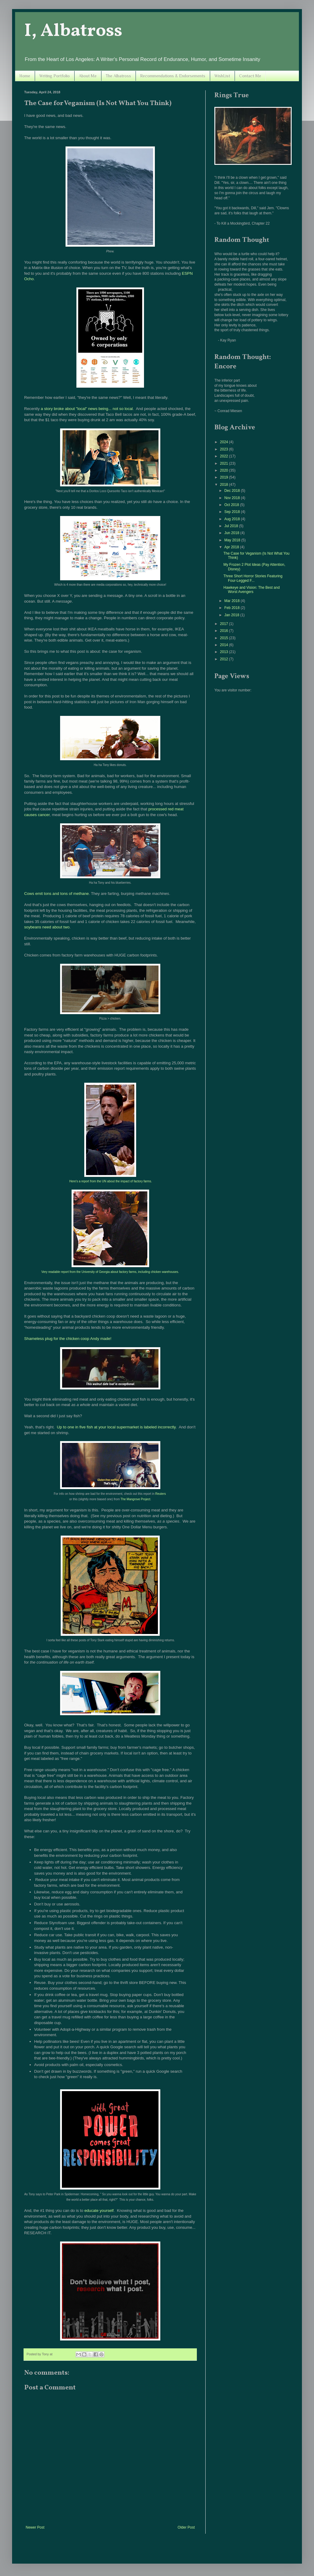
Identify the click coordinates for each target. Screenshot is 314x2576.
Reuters (160, 1493)
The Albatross (118, 75)
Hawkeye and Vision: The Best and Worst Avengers (251, 589)
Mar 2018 (232, 601)
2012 (224, 659)
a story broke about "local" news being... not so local (87, 408)
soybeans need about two (46, 927)
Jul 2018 (231, 526)
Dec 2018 (232, 491)
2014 (224, 645)
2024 (224, 442)
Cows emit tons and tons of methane (56, 893)
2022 (224, 456)
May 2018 (232, 540)
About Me (88, 75)
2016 (224, 631)
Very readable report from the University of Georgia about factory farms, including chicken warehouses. (110, 1272)
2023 (224, 449)
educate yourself (99, 2210)
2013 (224, 652)
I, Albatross (73, 31)
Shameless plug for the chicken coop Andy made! (67, 1338)
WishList (222, 75)
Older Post (186, 2527)
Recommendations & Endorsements (172, 75)
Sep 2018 (232, 512)
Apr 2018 (232, 547)
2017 (224, 624)
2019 (224, 477)
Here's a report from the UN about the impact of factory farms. (110, 1181)
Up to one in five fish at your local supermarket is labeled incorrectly (116, 1427)
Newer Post (35, 2527)
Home (24, 75)
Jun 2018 (232, 533)
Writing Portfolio (54, 75)
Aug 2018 (232, 519)
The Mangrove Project (135, 1499)
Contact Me (250, 75)
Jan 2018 (232, 615)
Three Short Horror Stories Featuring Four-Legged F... (252, 578)
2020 (224, 470)
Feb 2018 (232, 608)
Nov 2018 (232, 498)
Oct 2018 (232, 505)
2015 (224, 638)
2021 (224, 463)
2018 (224, 484)
